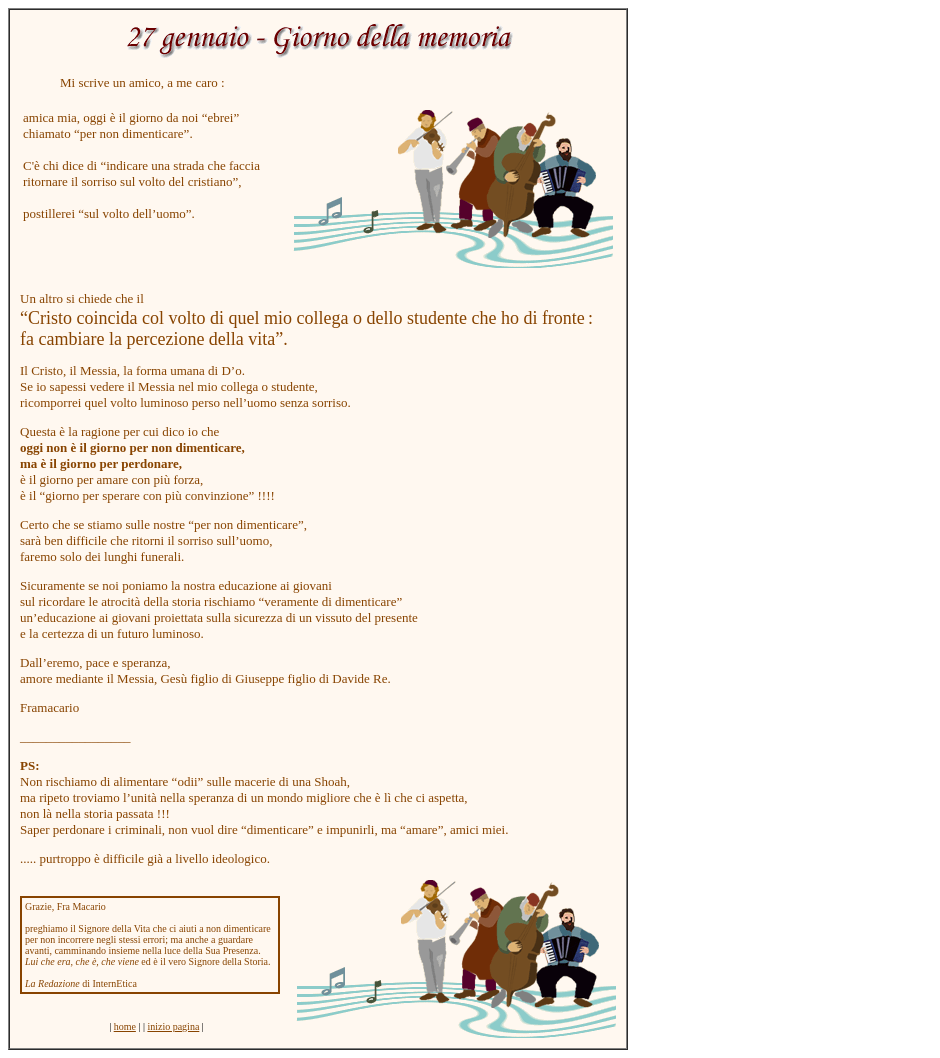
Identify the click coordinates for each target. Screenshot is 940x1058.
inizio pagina (173, 1026)
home (125, 1026)
